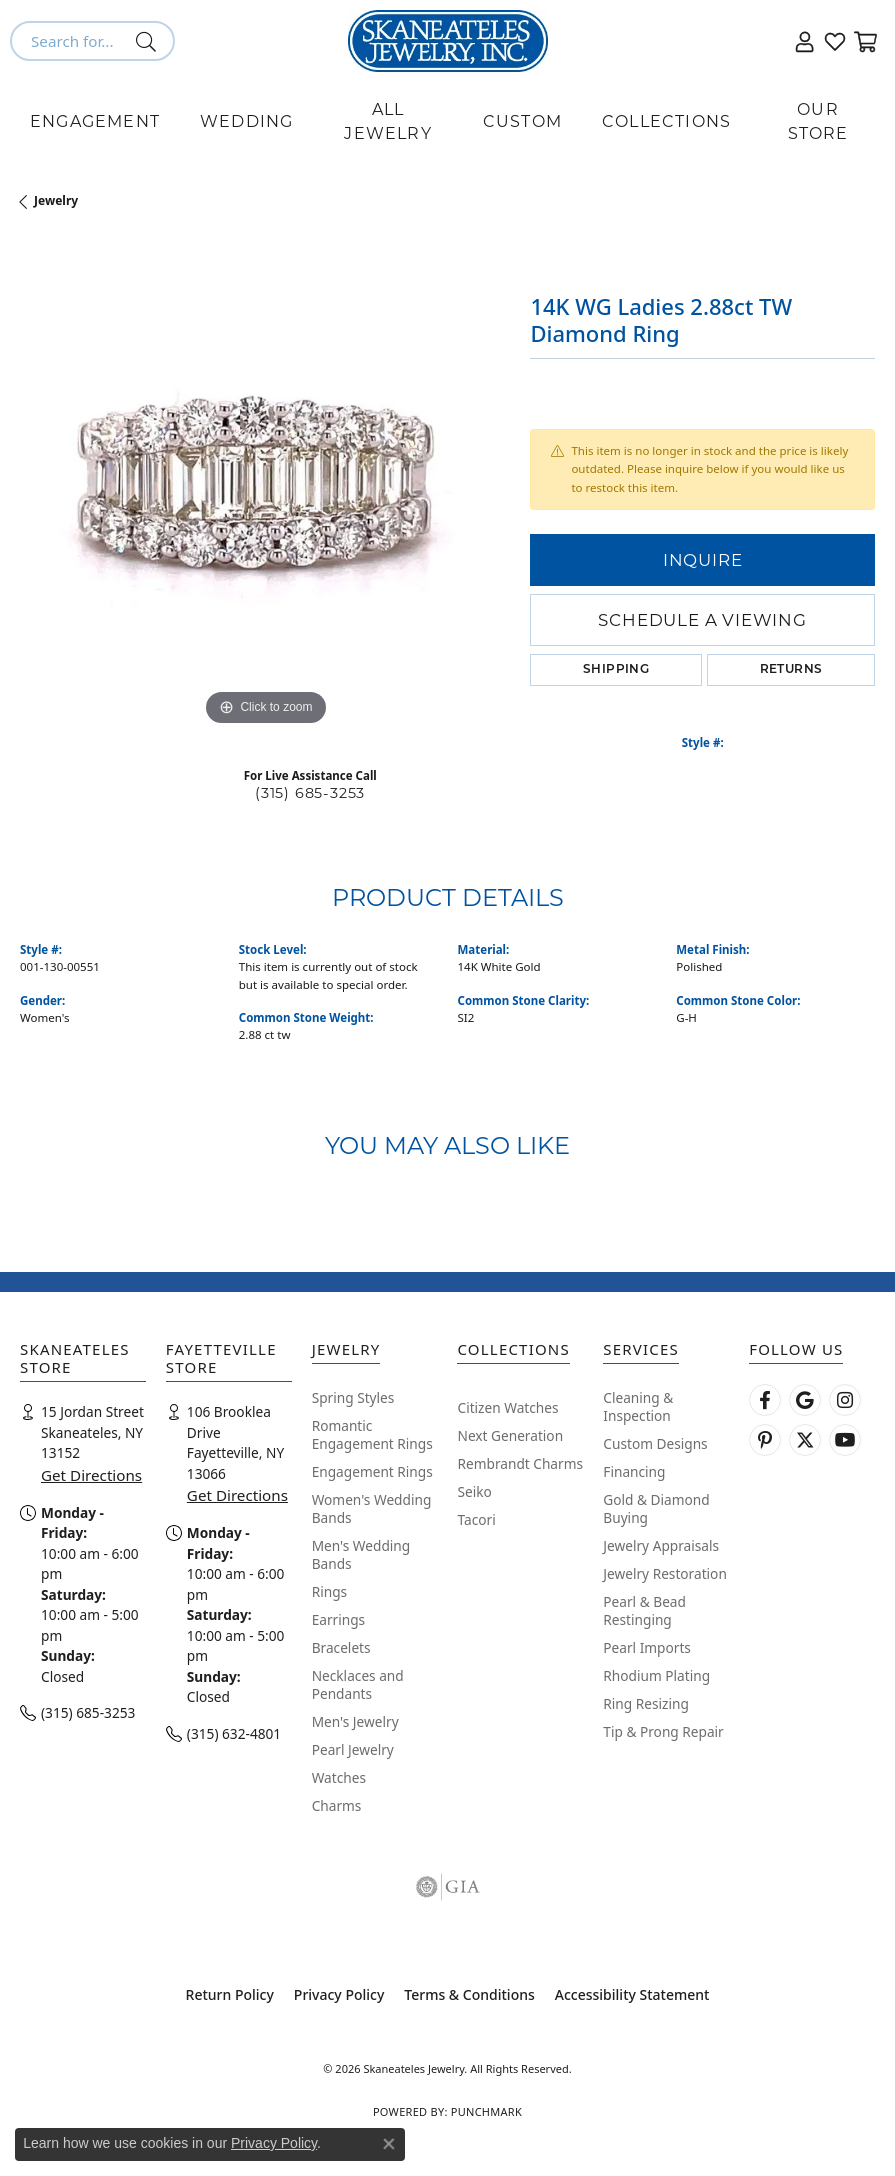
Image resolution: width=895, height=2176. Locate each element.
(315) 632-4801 (234, 1733)
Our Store (818, 121)
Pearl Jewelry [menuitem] (353, 1749)
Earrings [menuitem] (339, 1619)
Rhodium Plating (656, 1675)
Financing (634, 1471)
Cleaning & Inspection (638, 1406)
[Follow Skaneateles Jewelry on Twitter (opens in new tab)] (805, 1440)
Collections (666, 121)
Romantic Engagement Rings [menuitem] (372, 1434)
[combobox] (69, 41)
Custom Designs (655, 1443)
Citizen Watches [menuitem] (507, 1407)
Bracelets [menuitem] (341, 1647)
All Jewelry (387, 121)
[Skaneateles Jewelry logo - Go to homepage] (448, 41)
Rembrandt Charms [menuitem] (520, 1463)
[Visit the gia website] (448, 1887)
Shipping (616, 670)
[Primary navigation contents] (447, 122)
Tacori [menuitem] (476, 1519)
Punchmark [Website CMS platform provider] (486, 2111)
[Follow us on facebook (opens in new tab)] (765, 1400)
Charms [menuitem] (337, 1805)
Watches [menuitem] (339, 1777)
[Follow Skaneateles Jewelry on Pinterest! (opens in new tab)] (765, 1440)
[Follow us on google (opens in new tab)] (805, 1400)
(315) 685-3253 (310, 793)
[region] (265, 486)
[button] (805, 41)
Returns (791, 670)
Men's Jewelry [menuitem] (355, 1721)
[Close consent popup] (389, 2144)
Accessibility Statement (632, 1994)
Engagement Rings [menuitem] (372, 1471)
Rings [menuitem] (329, 1591)
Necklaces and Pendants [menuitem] (358, 1684)
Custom (522, 121)
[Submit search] (149, 41)
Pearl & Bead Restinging (644, 1610)
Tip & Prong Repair (663, 1731)
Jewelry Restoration (665, 1573)
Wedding (246, 121)
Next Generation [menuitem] (510, 1435)
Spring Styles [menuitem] (353, 1397)
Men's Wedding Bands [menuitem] (361, 1554)
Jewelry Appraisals (661, 1545)
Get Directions (91, 1475)
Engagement (95, 121)
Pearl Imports (647, 1647)
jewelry (56, 200)
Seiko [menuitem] (474, 1491)
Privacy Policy (339, 1994)
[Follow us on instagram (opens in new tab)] (845, 1400)
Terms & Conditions (469, 1994)
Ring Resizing (646, 1703)
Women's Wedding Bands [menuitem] (372, 1508)
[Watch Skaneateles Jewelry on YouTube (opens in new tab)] (845, 1440)
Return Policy (230, 1994)
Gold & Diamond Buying (656, 1508)
